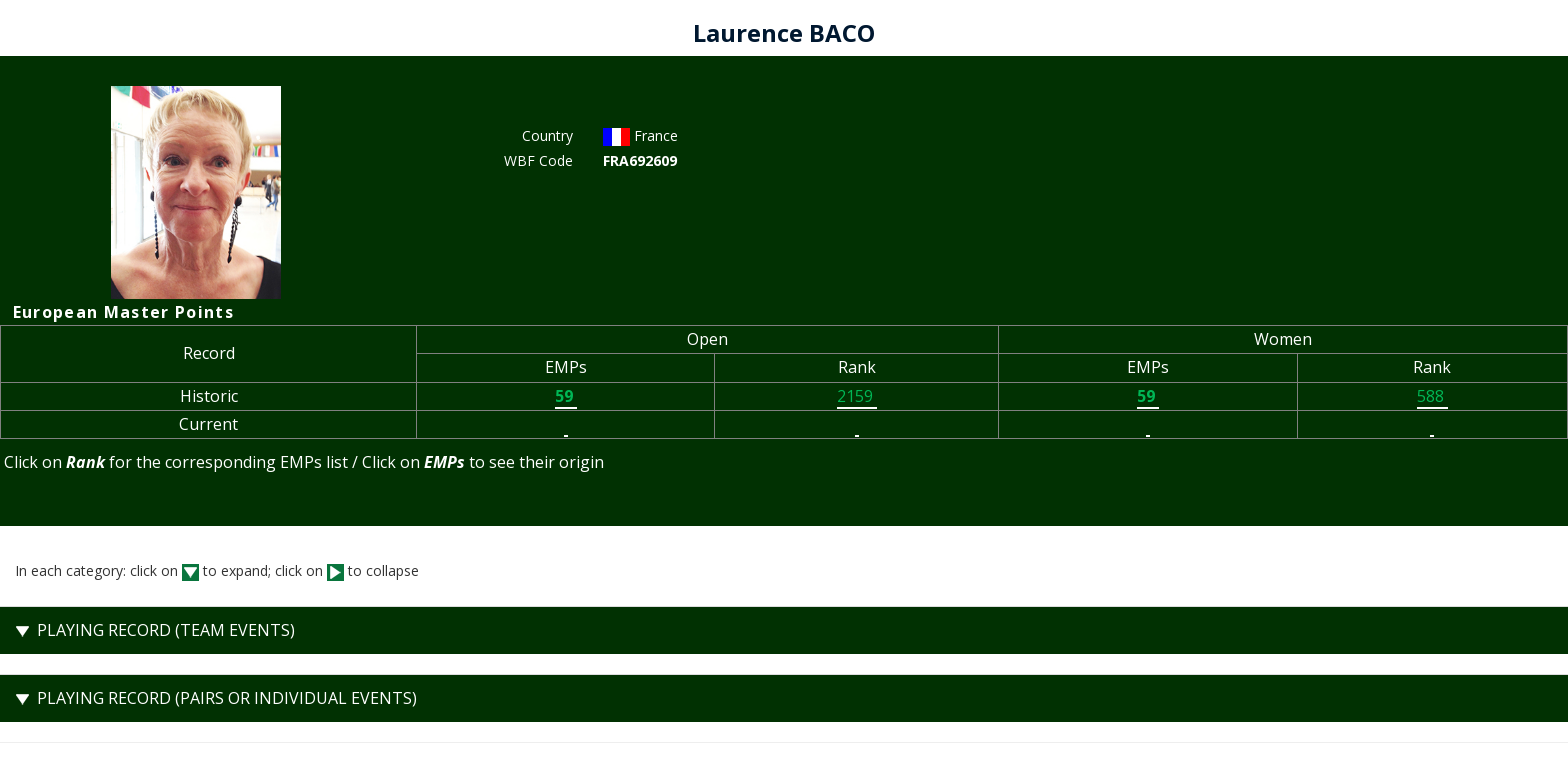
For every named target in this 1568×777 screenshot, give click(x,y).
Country (547, 135)
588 (1432, 396)
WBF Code (538, 160)
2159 (857, 396)
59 (566, 396)
